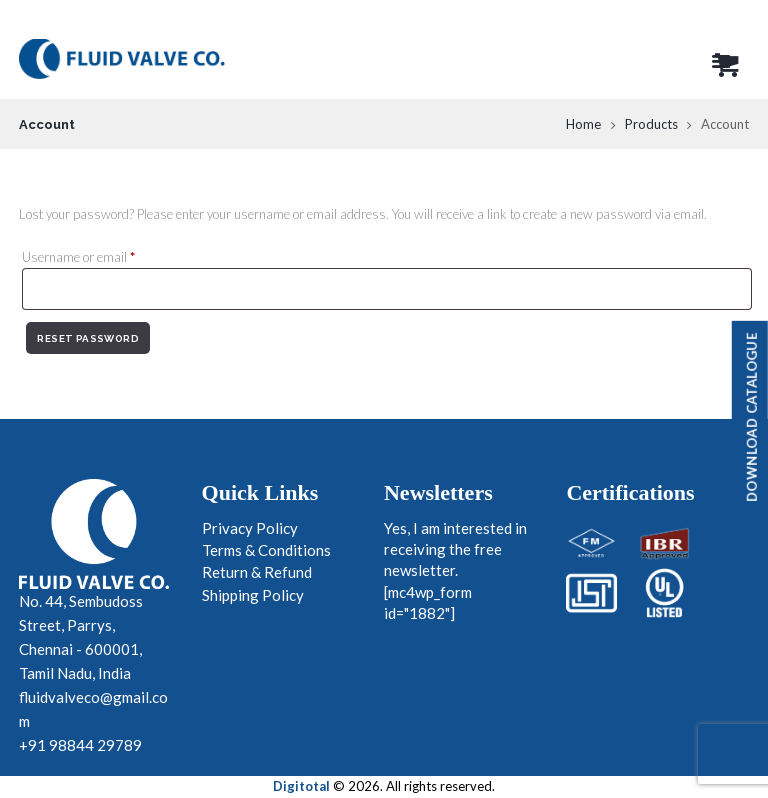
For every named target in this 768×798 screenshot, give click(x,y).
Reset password (88, 338)
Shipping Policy (253, 595)
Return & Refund (257, 572)
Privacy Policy (250, 528)
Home (583, 124)
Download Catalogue (752, 417)
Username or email (102, 256)
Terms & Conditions (266, 550)
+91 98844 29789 (80, 745)
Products (651, 124)
